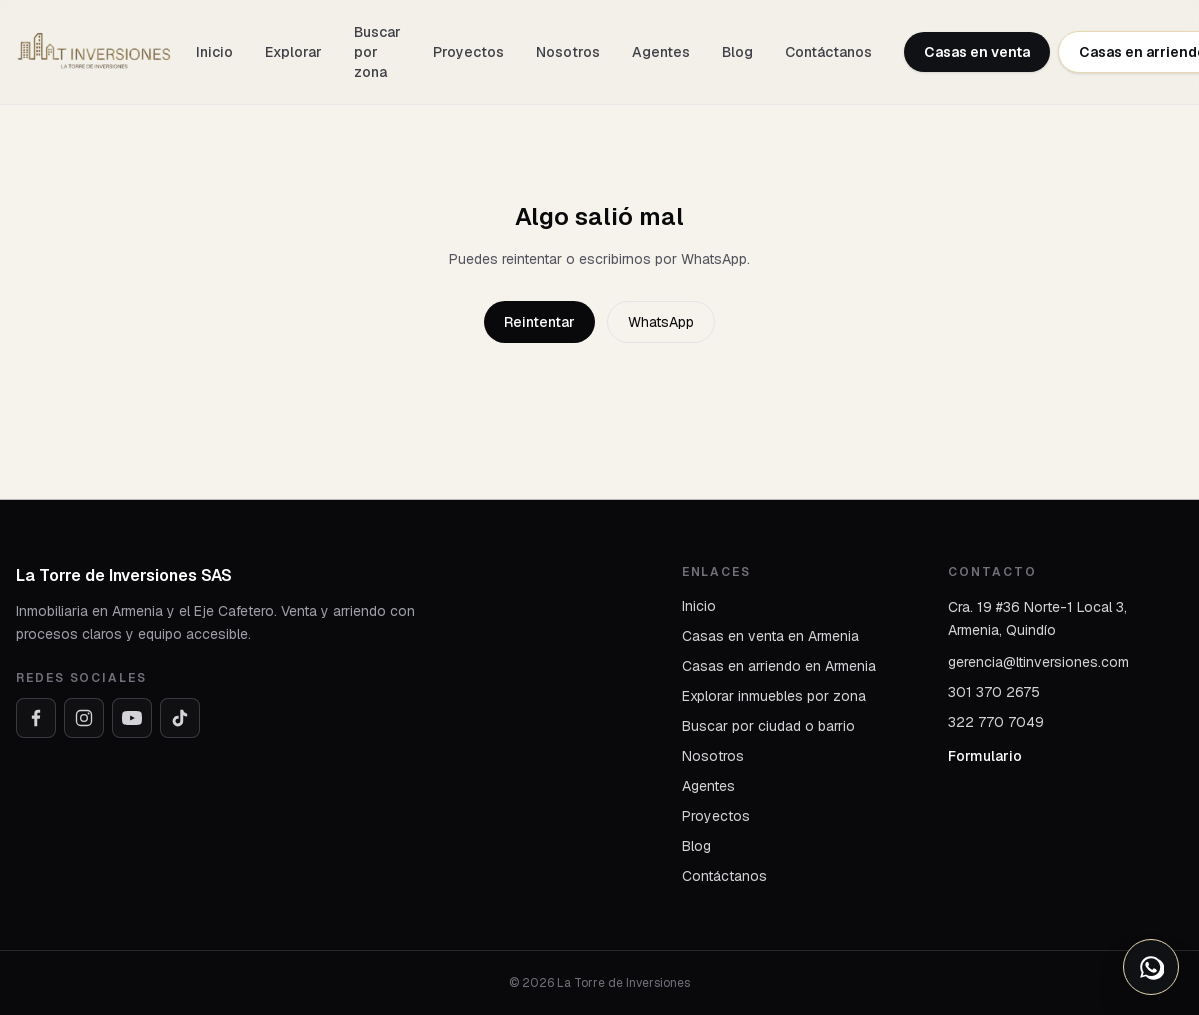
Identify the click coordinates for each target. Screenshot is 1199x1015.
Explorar (293, 52)
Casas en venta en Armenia (770, 636)
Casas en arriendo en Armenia (779, 666)
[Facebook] (36, 718)
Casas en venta (977, 52)
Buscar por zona (377, 52)
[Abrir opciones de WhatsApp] (1151, 967)
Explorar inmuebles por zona (774, 696)
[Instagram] (84, 718)
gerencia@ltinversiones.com (1038, 662)
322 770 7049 (996, 722)
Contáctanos (828, 52)
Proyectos (468, 52)
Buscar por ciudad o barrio (768, 726)
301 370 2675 (994, 692)
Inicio (214, 52)
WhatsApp (661, 322)
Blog (737, 52)
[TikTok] (180, 718)
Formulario (985, 756)
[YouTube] (132, 718)
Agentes (661, 52)
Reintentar (539, 322)
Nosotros (568, 52)
